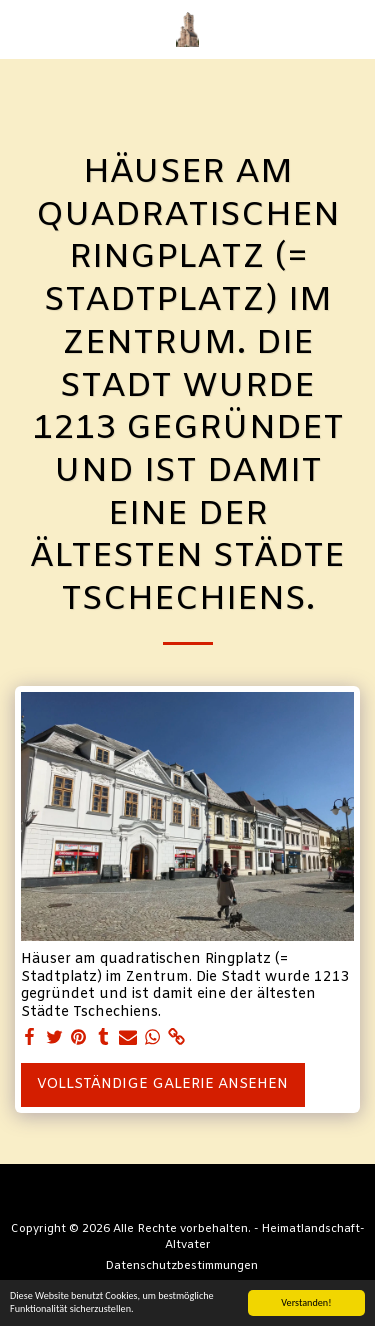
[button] (22, 28)
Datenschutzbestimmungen (181, 1266)
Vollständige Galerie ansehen (162, 1084)
